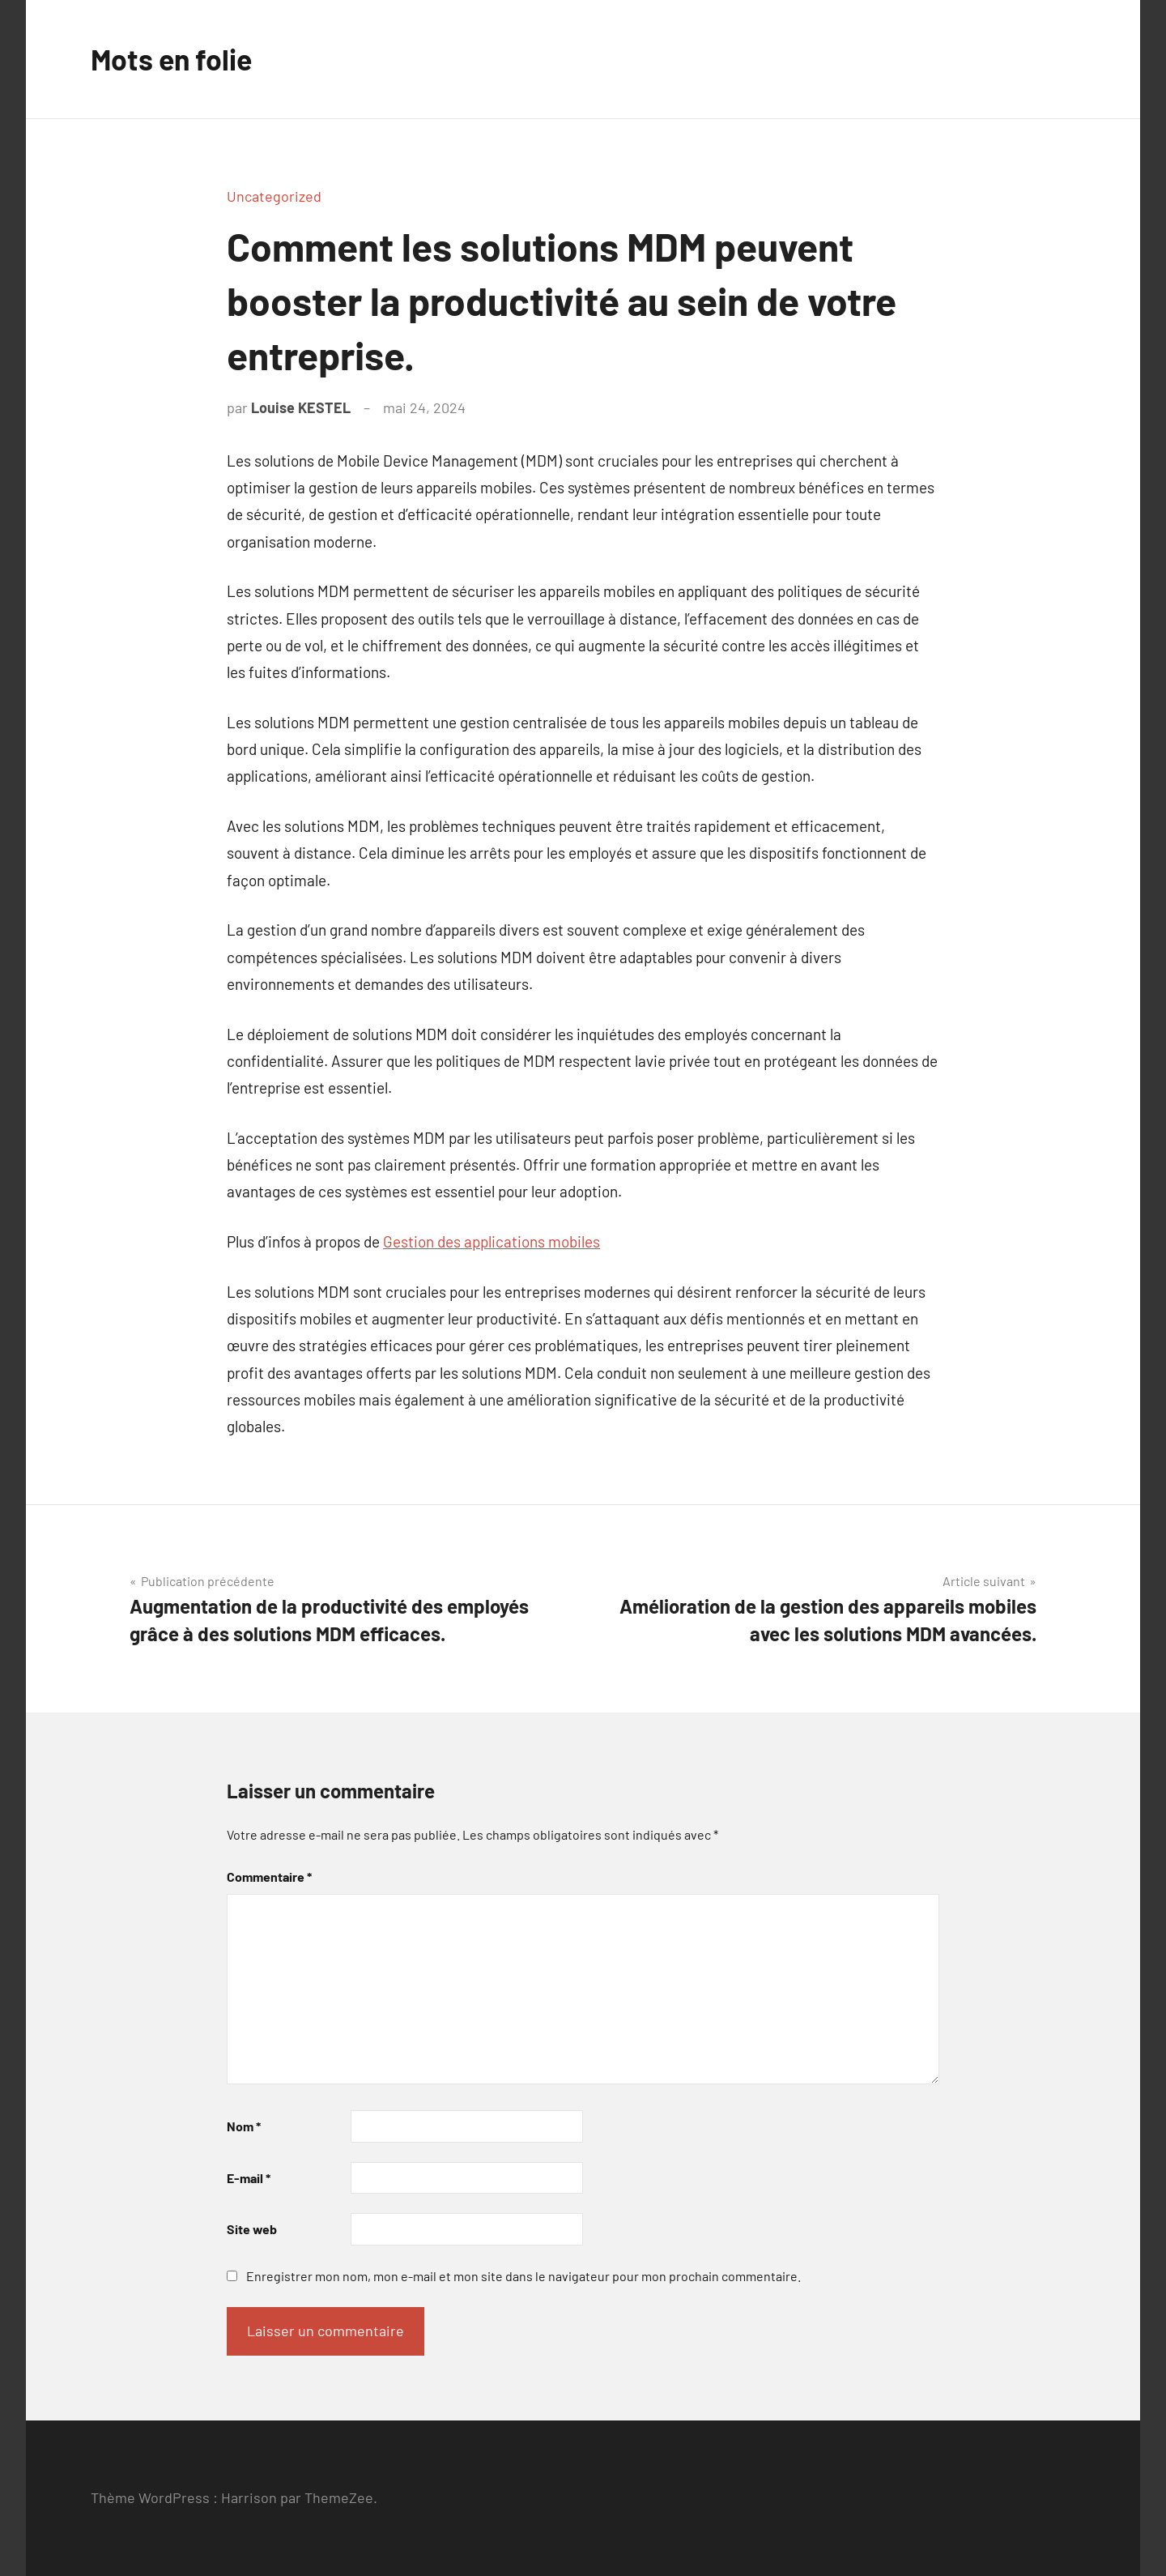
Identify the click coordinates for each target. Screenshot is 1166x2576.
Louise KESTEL (301, 407)
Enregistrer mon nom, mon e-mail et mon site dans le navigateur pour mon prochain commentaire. (523, 2276)
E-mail (248, 2178)
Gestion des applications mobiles (491, 1241)
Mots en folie (172, 58)
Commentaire (269, 1876)
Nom (244, 2126)
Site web (252, 2229)
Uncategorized (274, 196)
